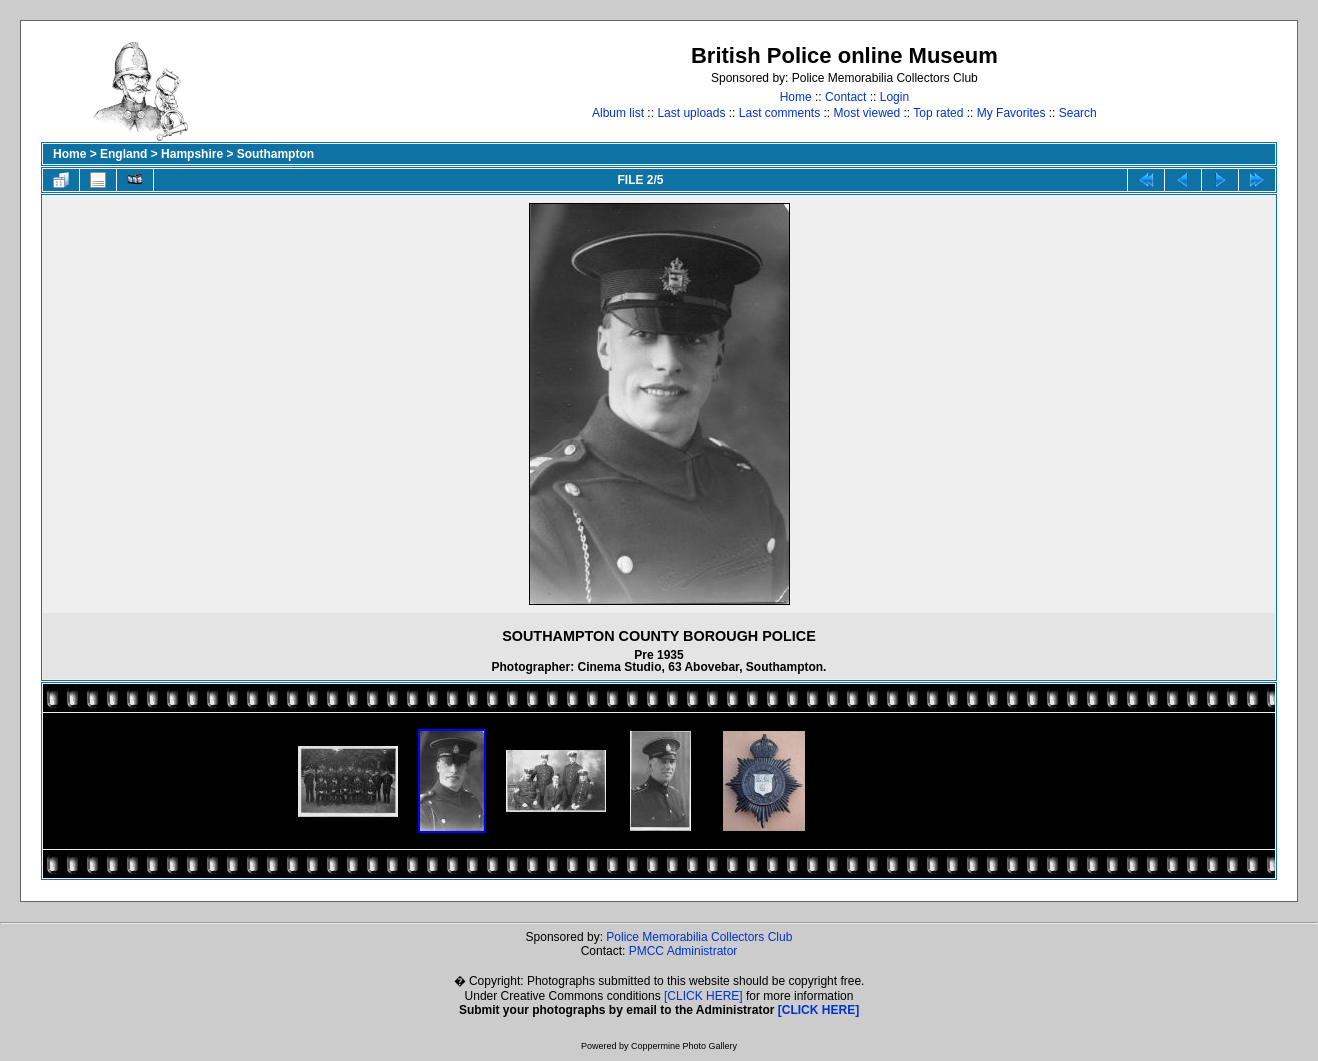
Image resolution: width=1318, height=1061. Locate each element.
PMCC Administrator (683, 951)
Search (1078, 113)
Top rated (938, 113)
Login (894, 97)
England (123, 154)
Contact (845, 97)
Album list (618, 113)
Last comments (779, 113)
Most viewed (867, 113)
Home (796, 97)
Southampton (275, 154)
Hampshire (192, 154)
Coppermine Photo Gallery (684, 1046)
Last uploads (691, 113)
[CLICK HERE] (703, 996)
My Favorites (1011, 113)
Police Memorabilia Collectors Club (699, 937)
